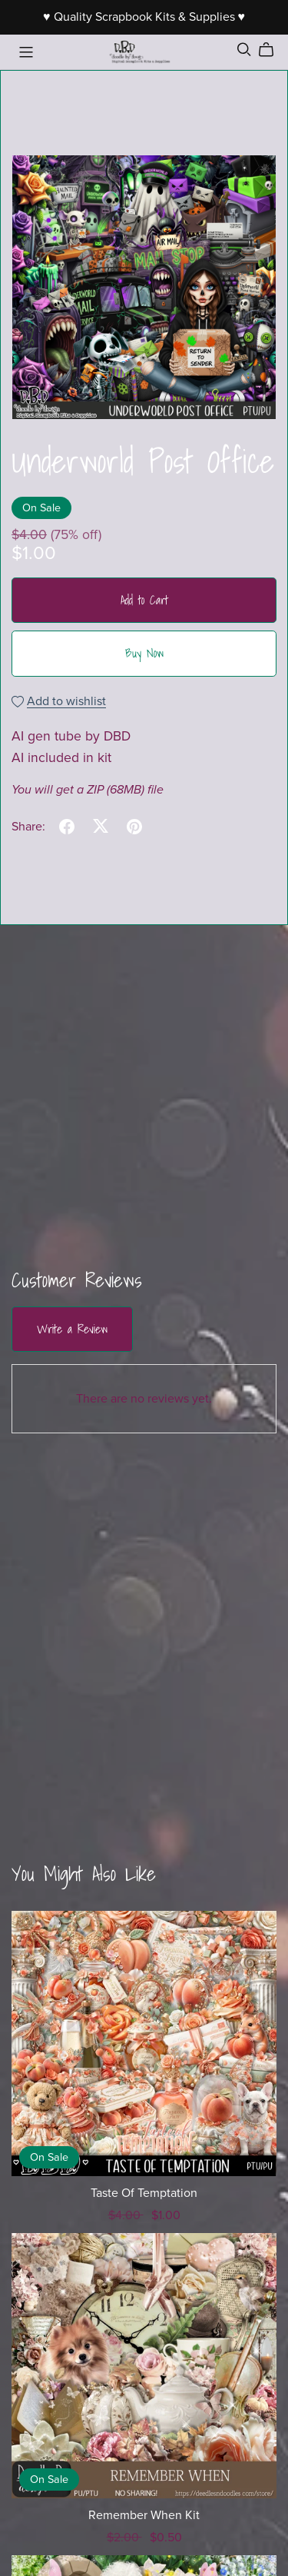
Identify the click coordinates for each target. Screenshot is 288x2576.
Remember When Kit (144, 2515)
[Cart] (272, 50)
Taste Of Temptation (144, 2193)
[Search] (244, 49)
